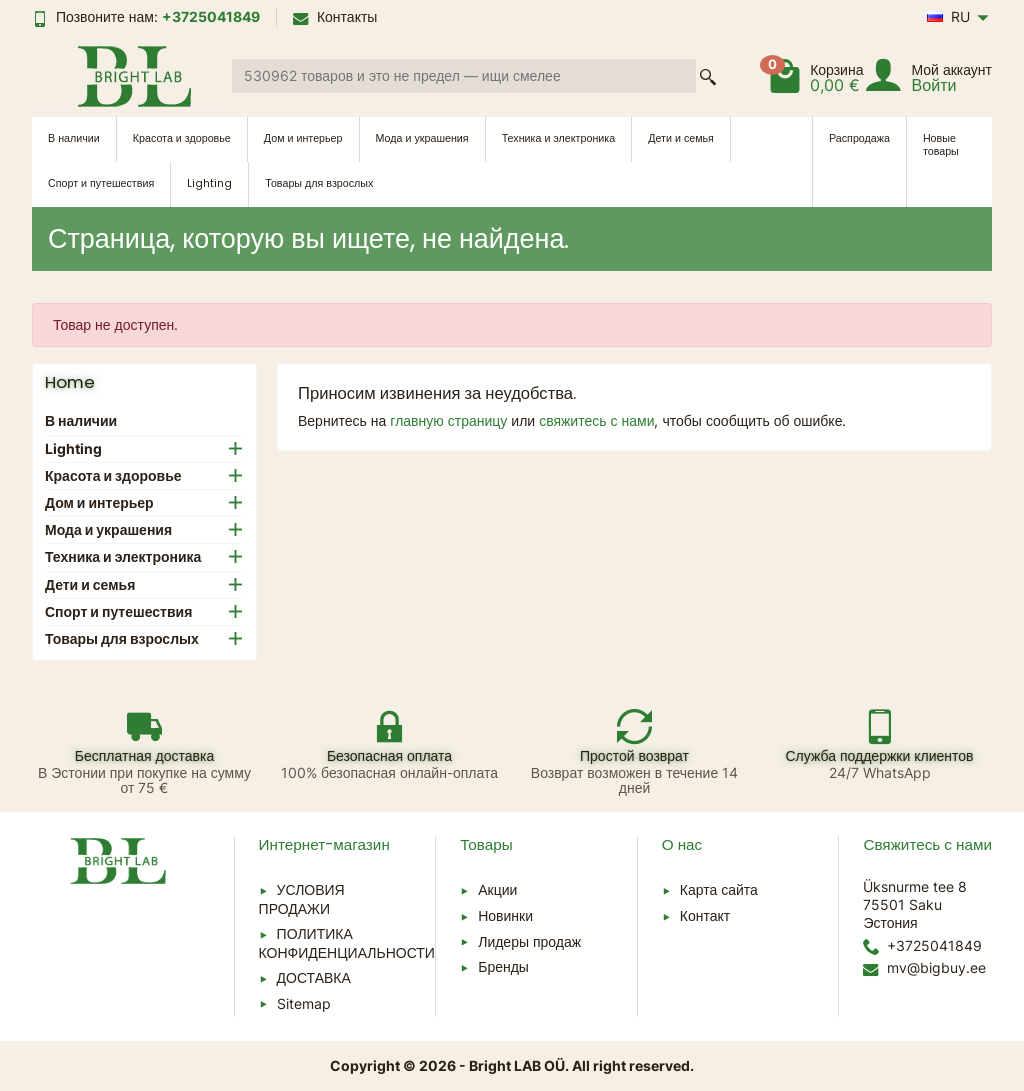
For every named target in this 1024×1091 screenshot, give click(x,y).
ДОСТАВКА (314, 977)
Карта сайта (719, 889)
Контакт (705, 915)
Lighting (209, 183)
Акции (497, 889)
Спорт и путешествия (101, 183)
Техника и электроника (559, 138)
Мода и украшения (422, 138)
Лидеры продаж (529, 941)
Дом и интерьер (303, 138)
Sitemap (304, 1003)
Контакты (335, 16)
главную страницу (448, 420)
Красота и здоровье (182, 138)
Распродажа (859, 138)
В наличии (74, 138)
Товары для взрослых (319, 183)
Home (70, 382)
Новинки (505, 915)
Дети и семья (681, 138)
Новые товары (941, 145)
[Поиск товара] (464, 76)
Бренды (503, 966)
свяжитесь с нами (596, 420)
